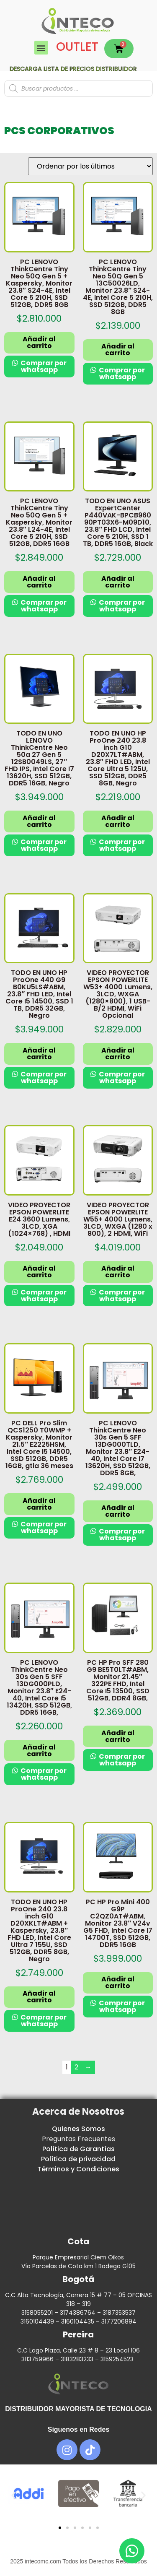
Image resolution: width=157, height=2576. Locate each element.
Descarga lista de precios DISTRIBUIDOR (73, 69)
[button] (41, 48)
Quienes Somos (78, 2129)
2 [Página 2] (76, 2067)
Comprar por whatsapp (43, 366)
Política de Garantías (78, 2149)
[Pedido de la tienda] (90, 166)
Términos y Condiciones (78, 2169)
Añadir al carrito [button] (39, 342)
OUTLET (77, 47)
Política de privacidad (78, 2159)
